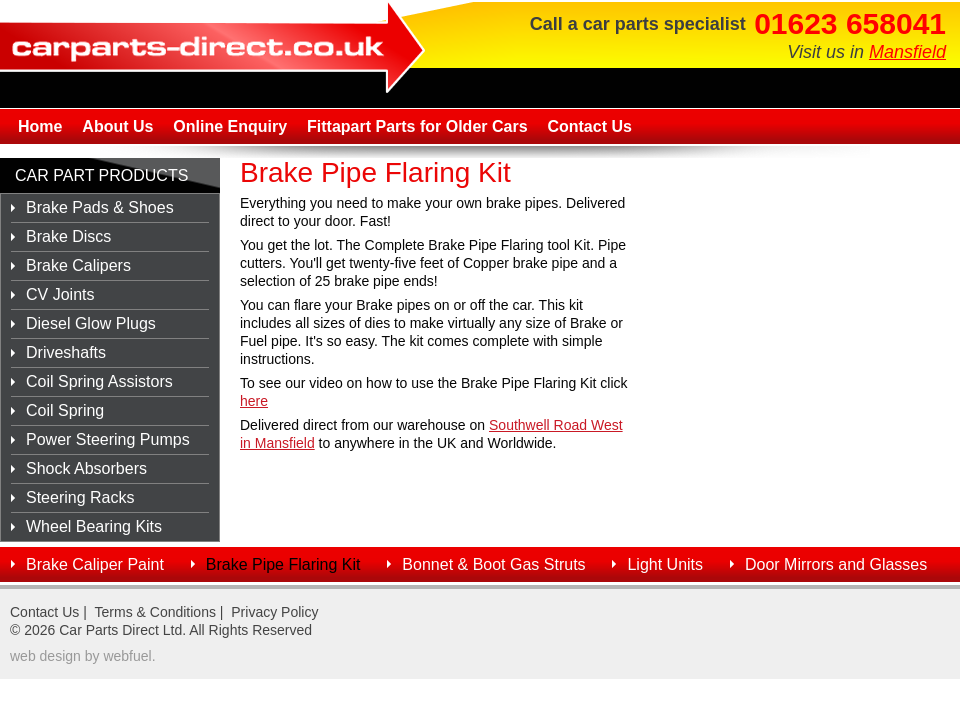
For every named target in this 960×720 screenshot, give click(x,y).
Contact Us (589, 126)
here (254, 401)
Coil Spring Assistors (99, 381)
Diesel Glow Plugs (91, 323)
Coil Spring (65, 410)
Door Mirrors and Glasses (836, 564)
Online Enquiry (230, 126)
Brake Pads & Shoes (100, 207)
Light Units (665, 564)
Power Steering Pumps (108, 439)
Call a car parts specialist (638, 24)
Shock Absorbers (86, 468)
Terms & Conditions (155, 612)
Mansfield (907, 52)
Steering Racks (80, 497)
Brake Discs (68, 236)
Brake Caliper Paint (95, 564)
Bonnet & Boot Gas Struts (493, 564)
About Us (117, 126)
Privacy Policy (274, 612)
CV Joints (60, 294)
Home (40, 126)
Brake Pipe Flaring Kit (283, 564)
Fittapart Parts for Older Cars (417, 126)
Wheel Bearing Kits (94, 526)
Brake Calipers (78, 265)
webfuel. (129, 656)
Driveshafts (66, 352)
